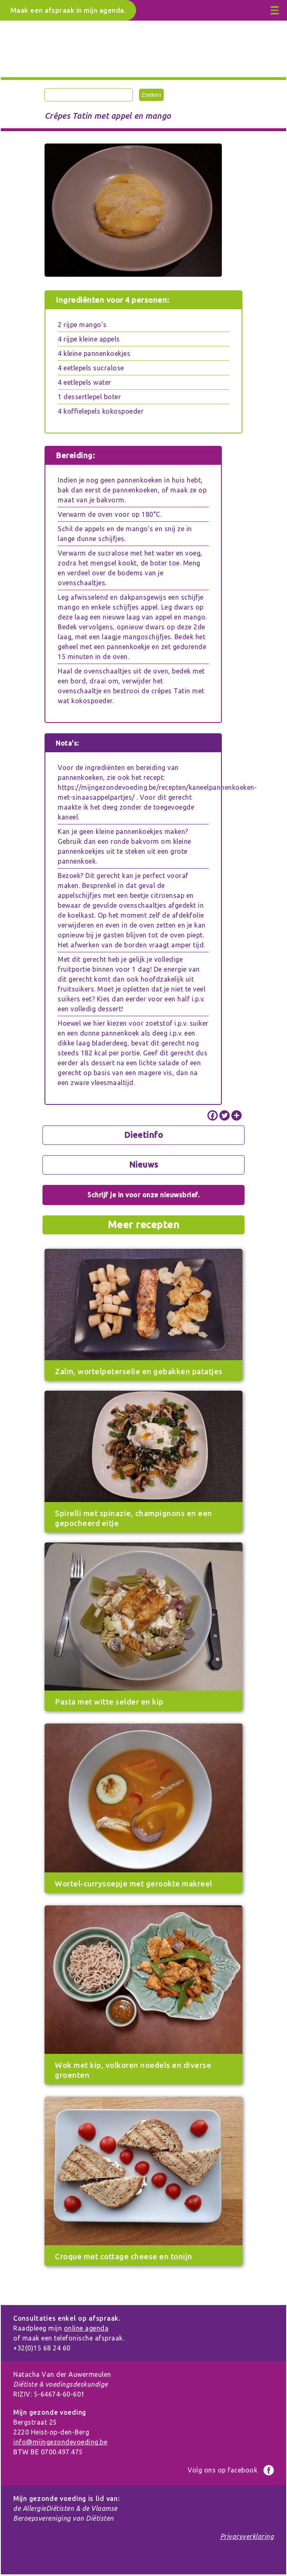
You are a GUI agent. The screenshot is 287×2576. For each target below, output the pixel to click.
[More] (236, 1115)
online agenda (86, 2328)
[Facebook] (212, 1115)
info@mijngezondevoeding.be (60, 2442)
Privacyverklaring (247, 2536)
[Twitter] (224, 1115)
